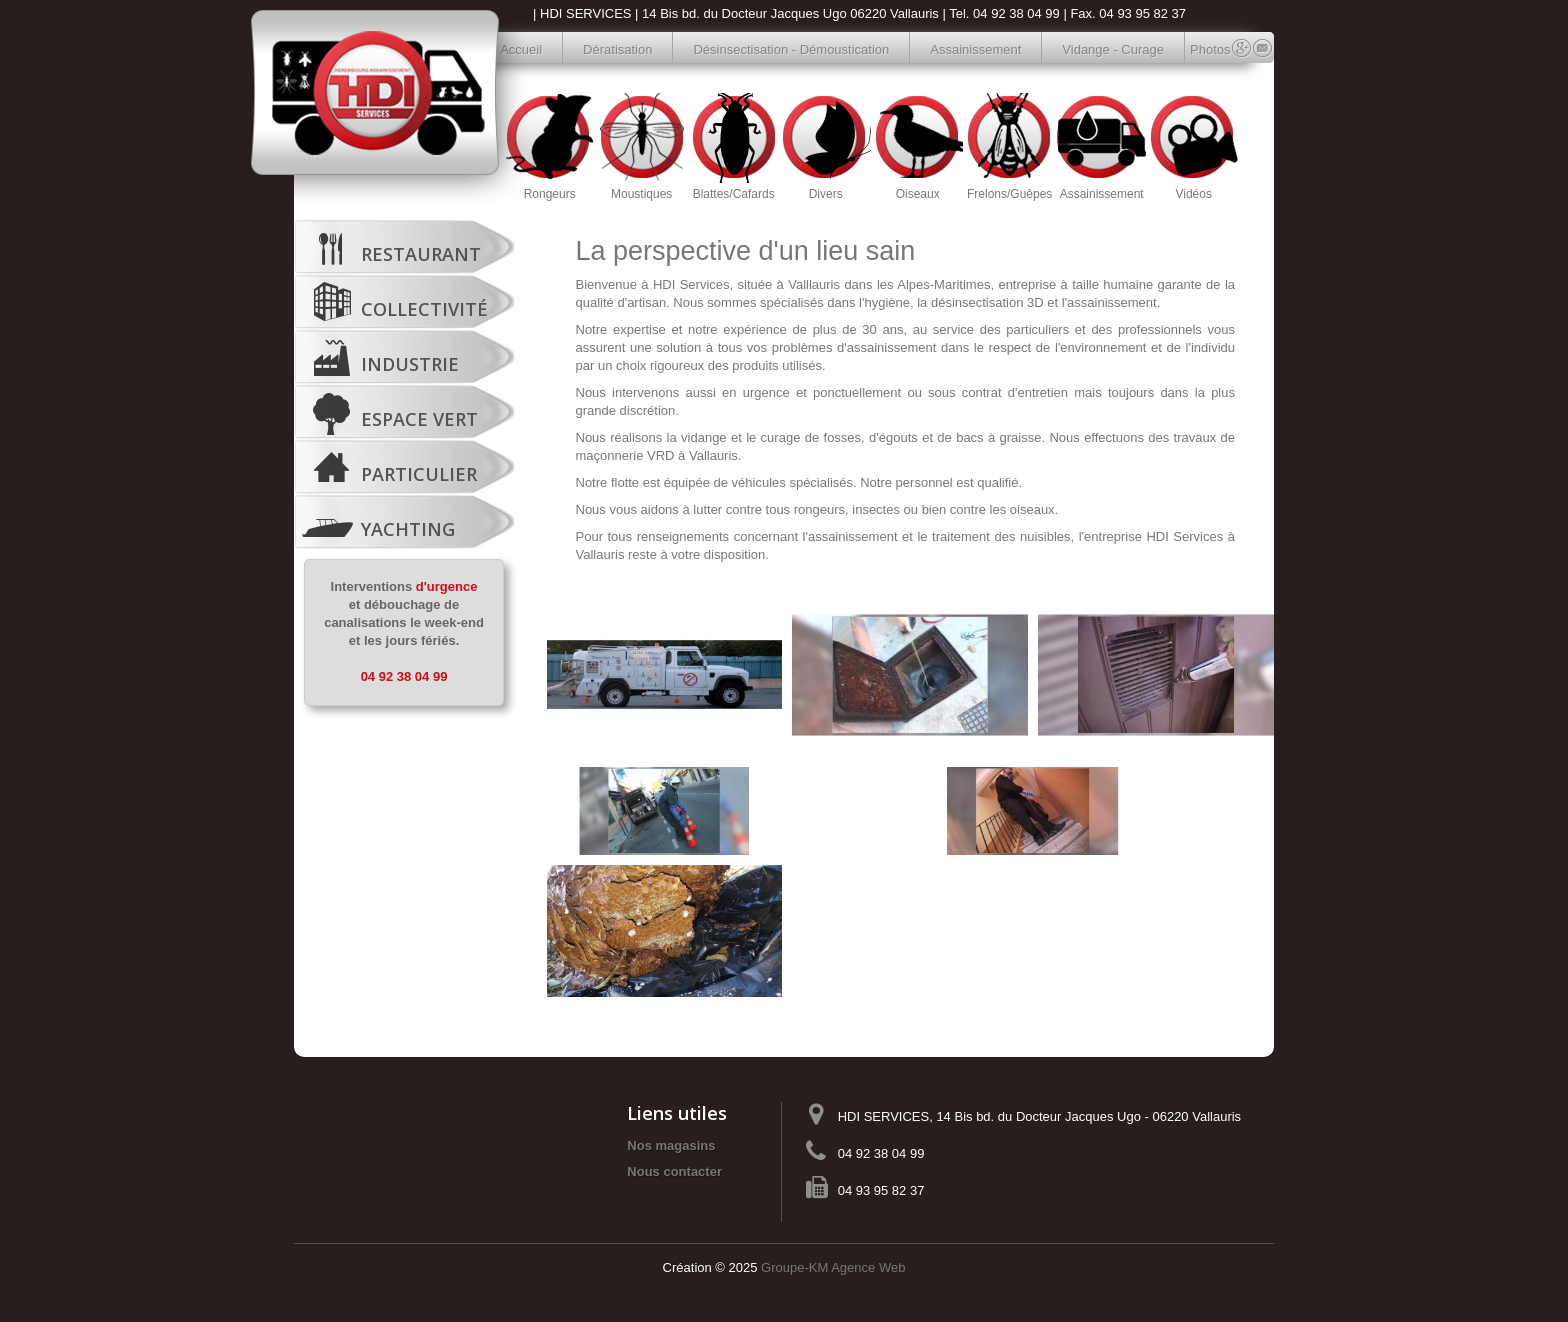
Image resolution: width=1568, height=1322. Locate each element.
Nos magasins (671, 1145)
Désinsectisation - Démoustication (791, 49)
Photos (1200, 49)
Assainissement (975, 49)
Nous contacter (674, 1171)
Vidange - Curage (1113, 49)
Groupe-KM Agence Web (833, 1267)
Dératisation (617, 49)
